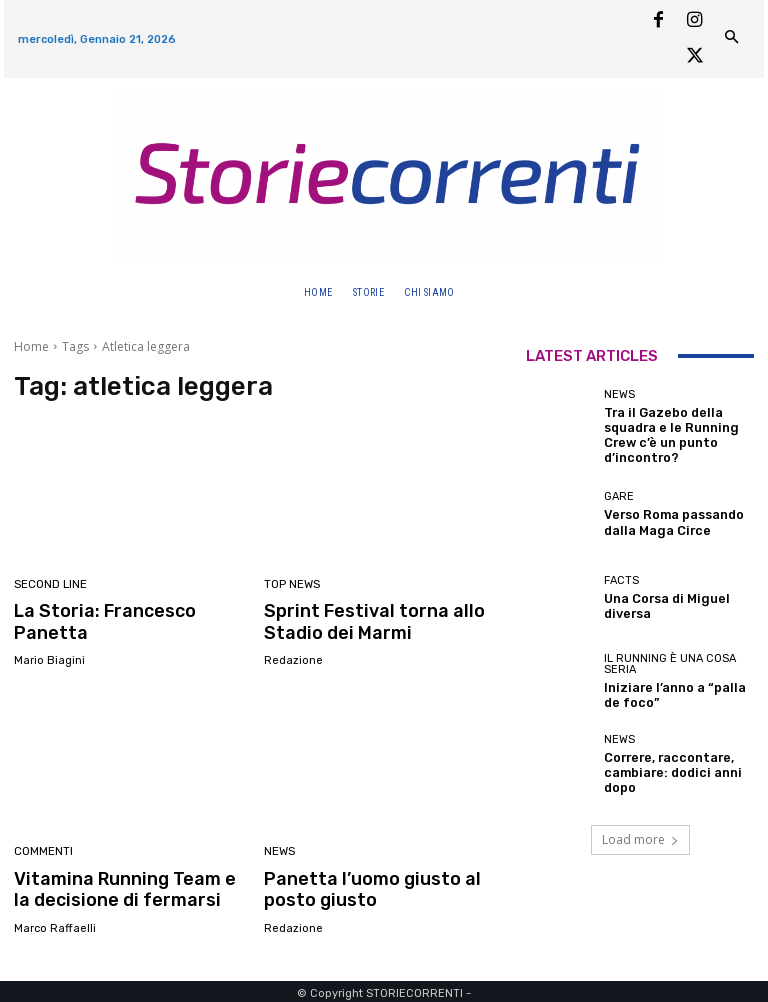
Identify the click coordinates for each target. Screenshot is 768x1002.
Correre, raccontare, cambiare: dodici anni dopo (663, 764)
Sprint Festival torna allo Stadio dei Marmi (365, 620)
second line (50, 584)
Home (31, 346)
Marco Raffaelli (55, 924)
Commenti (43, 850)
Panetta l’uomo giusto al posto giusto (363, 886)
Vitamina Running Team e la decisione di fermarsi (126, 886)
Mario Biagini (49, 658)
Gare (619, 490)
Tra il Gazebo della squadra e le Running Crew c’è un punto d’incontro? (663, 431)
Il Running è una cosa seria (670, 658)
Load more (640, 831)
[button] (484, 292)
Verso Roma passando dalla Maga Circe (667, 514)
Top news (292, 584)
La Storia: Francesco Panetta (99, 620)
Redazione (293, 658)
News (279, 850)
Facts (621, 574)
